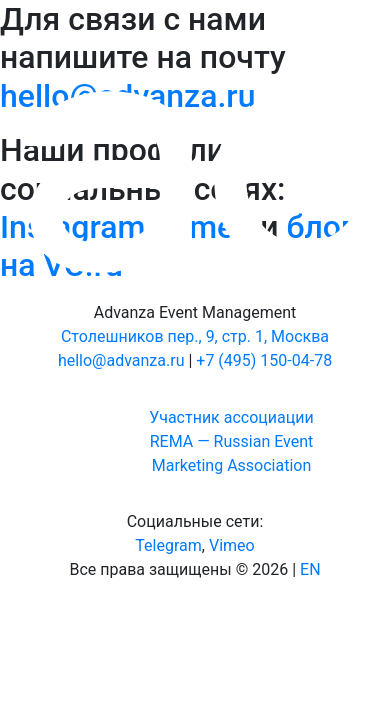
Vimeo (232, 545)
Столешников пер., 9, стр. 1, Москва (195, 336)
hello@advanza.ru (121, 360)
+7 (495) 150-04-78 (264, 360)
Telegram (168, 545)
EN (310, 569)
